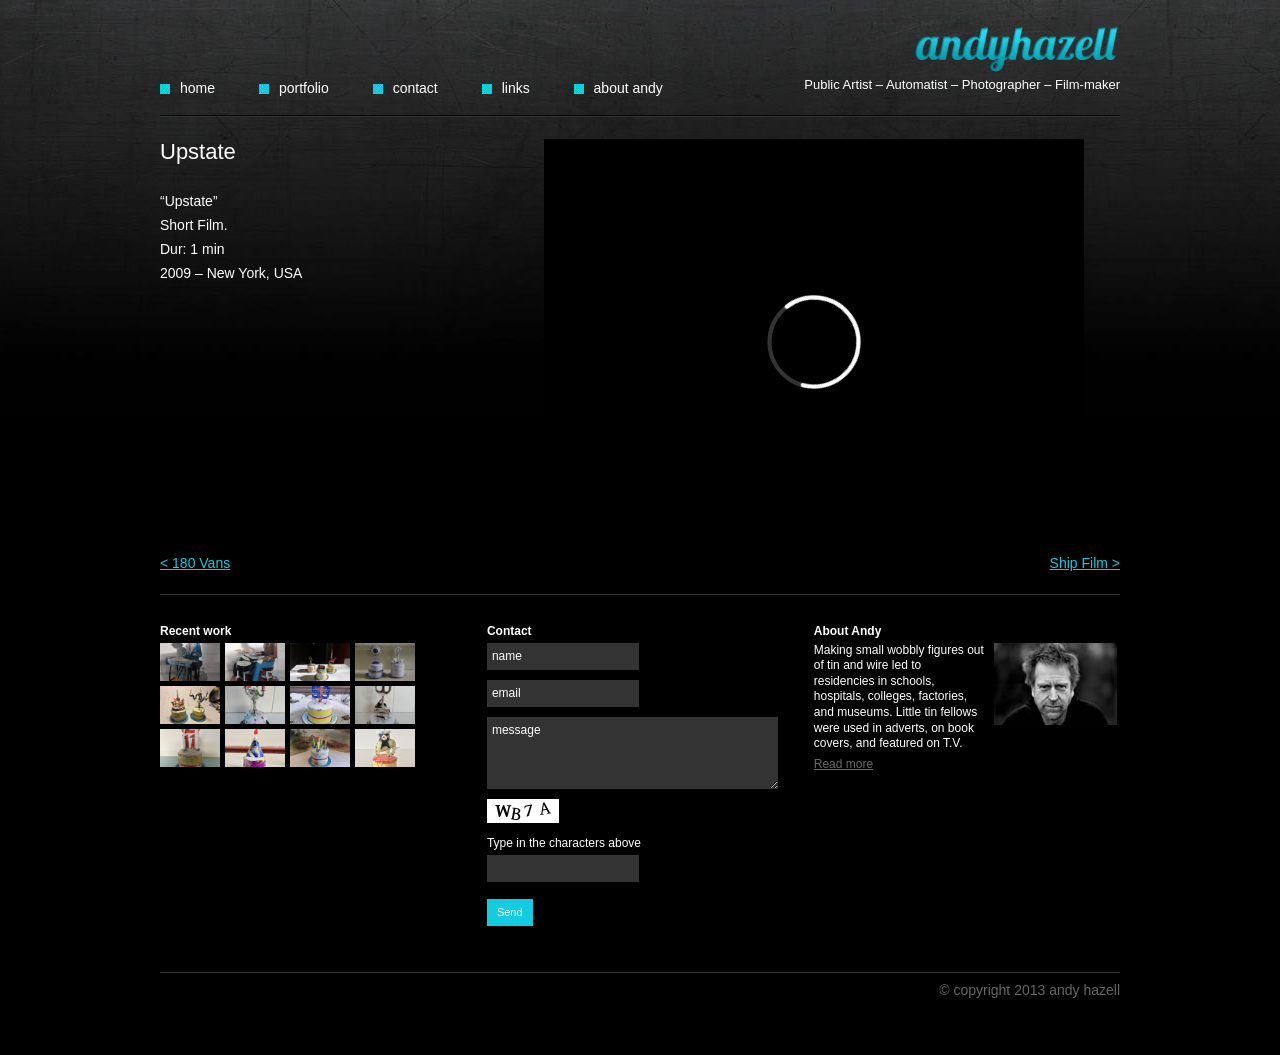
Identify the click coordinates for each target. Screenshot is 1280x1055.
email (506, 693)
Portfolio (304, 88)
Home (197, 88)
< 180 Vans (195, 563)
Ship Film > (1085, 563)
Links (516, 88)
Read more (843, 764)
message (516, 730)
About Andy (628, 88)
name (507, 656)
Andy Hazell (1017, 48)
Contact (415, 88)
